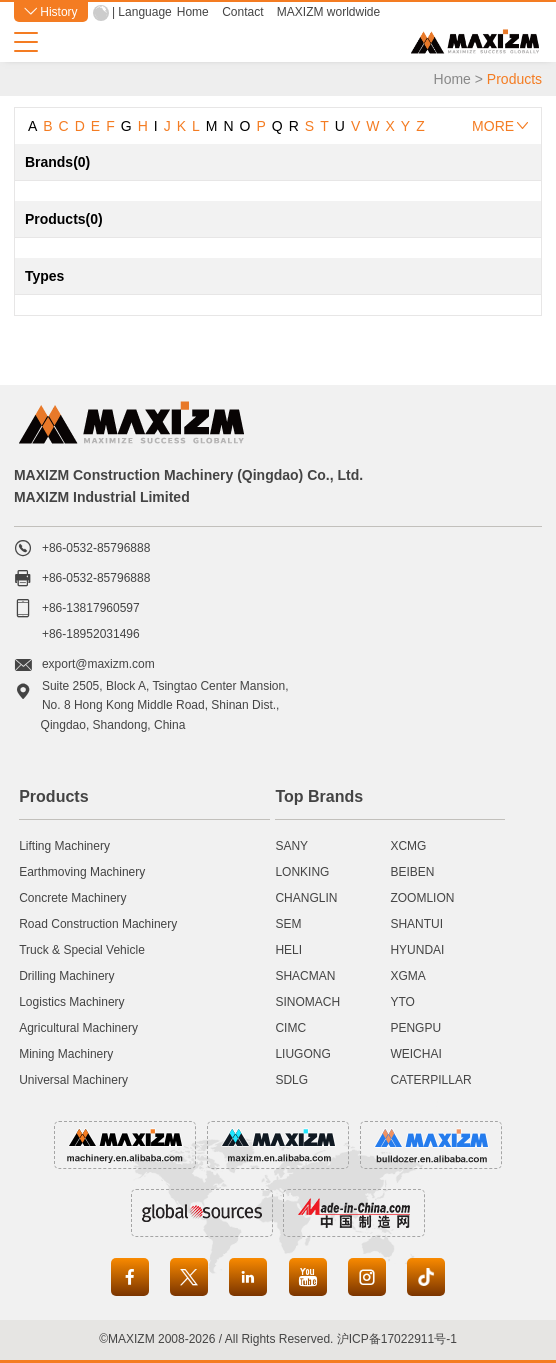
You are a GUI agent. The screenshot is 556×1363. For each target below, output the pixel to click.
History (51, 12)
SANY (291, 846)
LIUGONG (302, 1054)
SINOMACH (307, 1002)
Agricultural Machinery (78, 1028)
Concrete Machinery (72, 898)
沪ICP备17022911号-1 (397, 1339)
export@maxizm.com (98, 664)
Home (193, 12)
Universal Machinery (73, 1080)
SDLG (291, 1080)
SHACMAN (305, 976)
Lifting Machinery (64, 846)
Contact (242, 12)
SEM (288, 924)
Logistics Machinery (71, 1002)
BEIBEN (412, 872)
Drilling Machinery (66, 976)
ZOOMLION (422, 898)
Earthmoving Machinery (82, 872)
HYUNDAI (417, 950)
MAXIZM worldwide (328, 12)
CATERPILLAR (430, 1080)
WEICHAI (415, 1054)
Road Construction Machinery (98, 924)
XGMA (407, 976)
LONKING (302, 872)
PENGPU (415, 1028)
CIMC (290, 1028)
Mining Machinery (66, 1054)
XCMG (408, 846)
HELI (288, 950)
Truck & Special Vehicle (82, 950)
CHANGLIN (306, 898)
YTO (402, 1002)
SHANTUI (416, 924)
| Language (142, 12)
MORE (500, 126)
